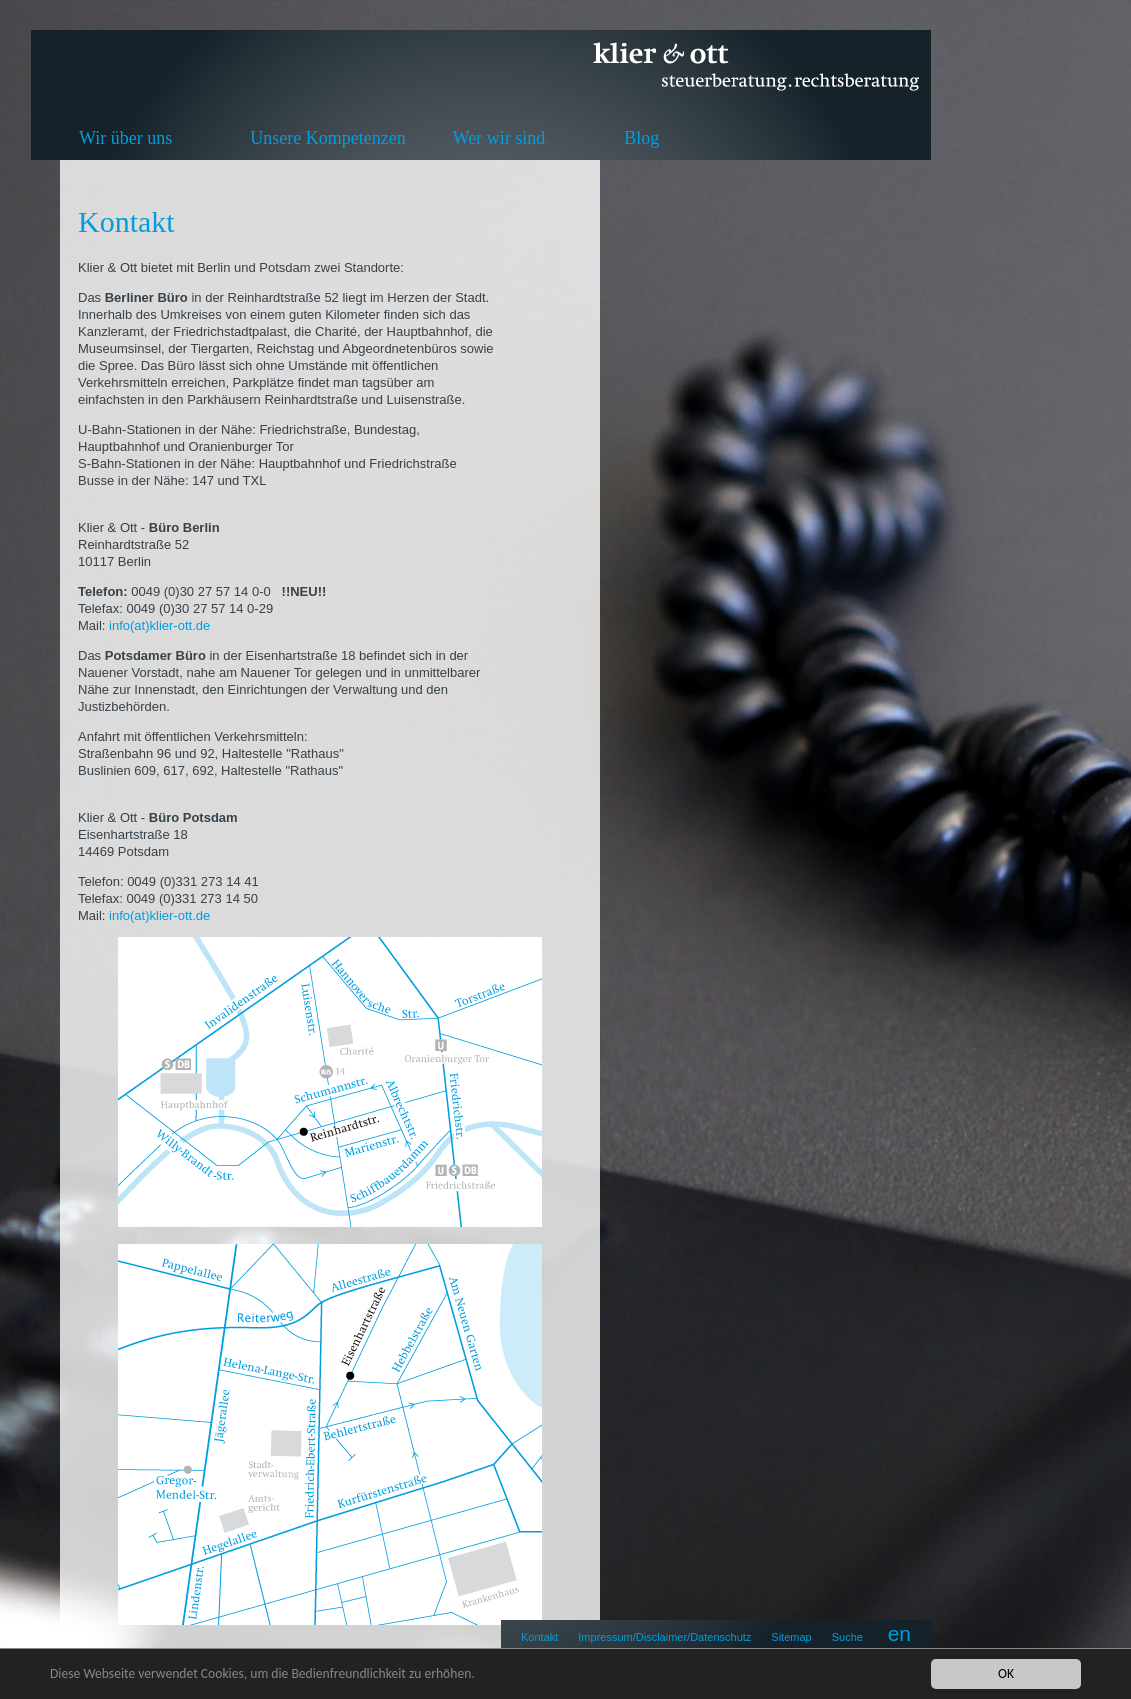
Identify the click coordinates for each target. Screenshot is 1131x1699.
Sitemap (791, 1637)
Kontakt (539, 1637)
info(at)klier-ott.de (161, 625)
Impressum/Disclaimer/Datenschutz (664, 1637)
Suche (847, 1637)
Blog (641, 138)
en (899, 1633)
